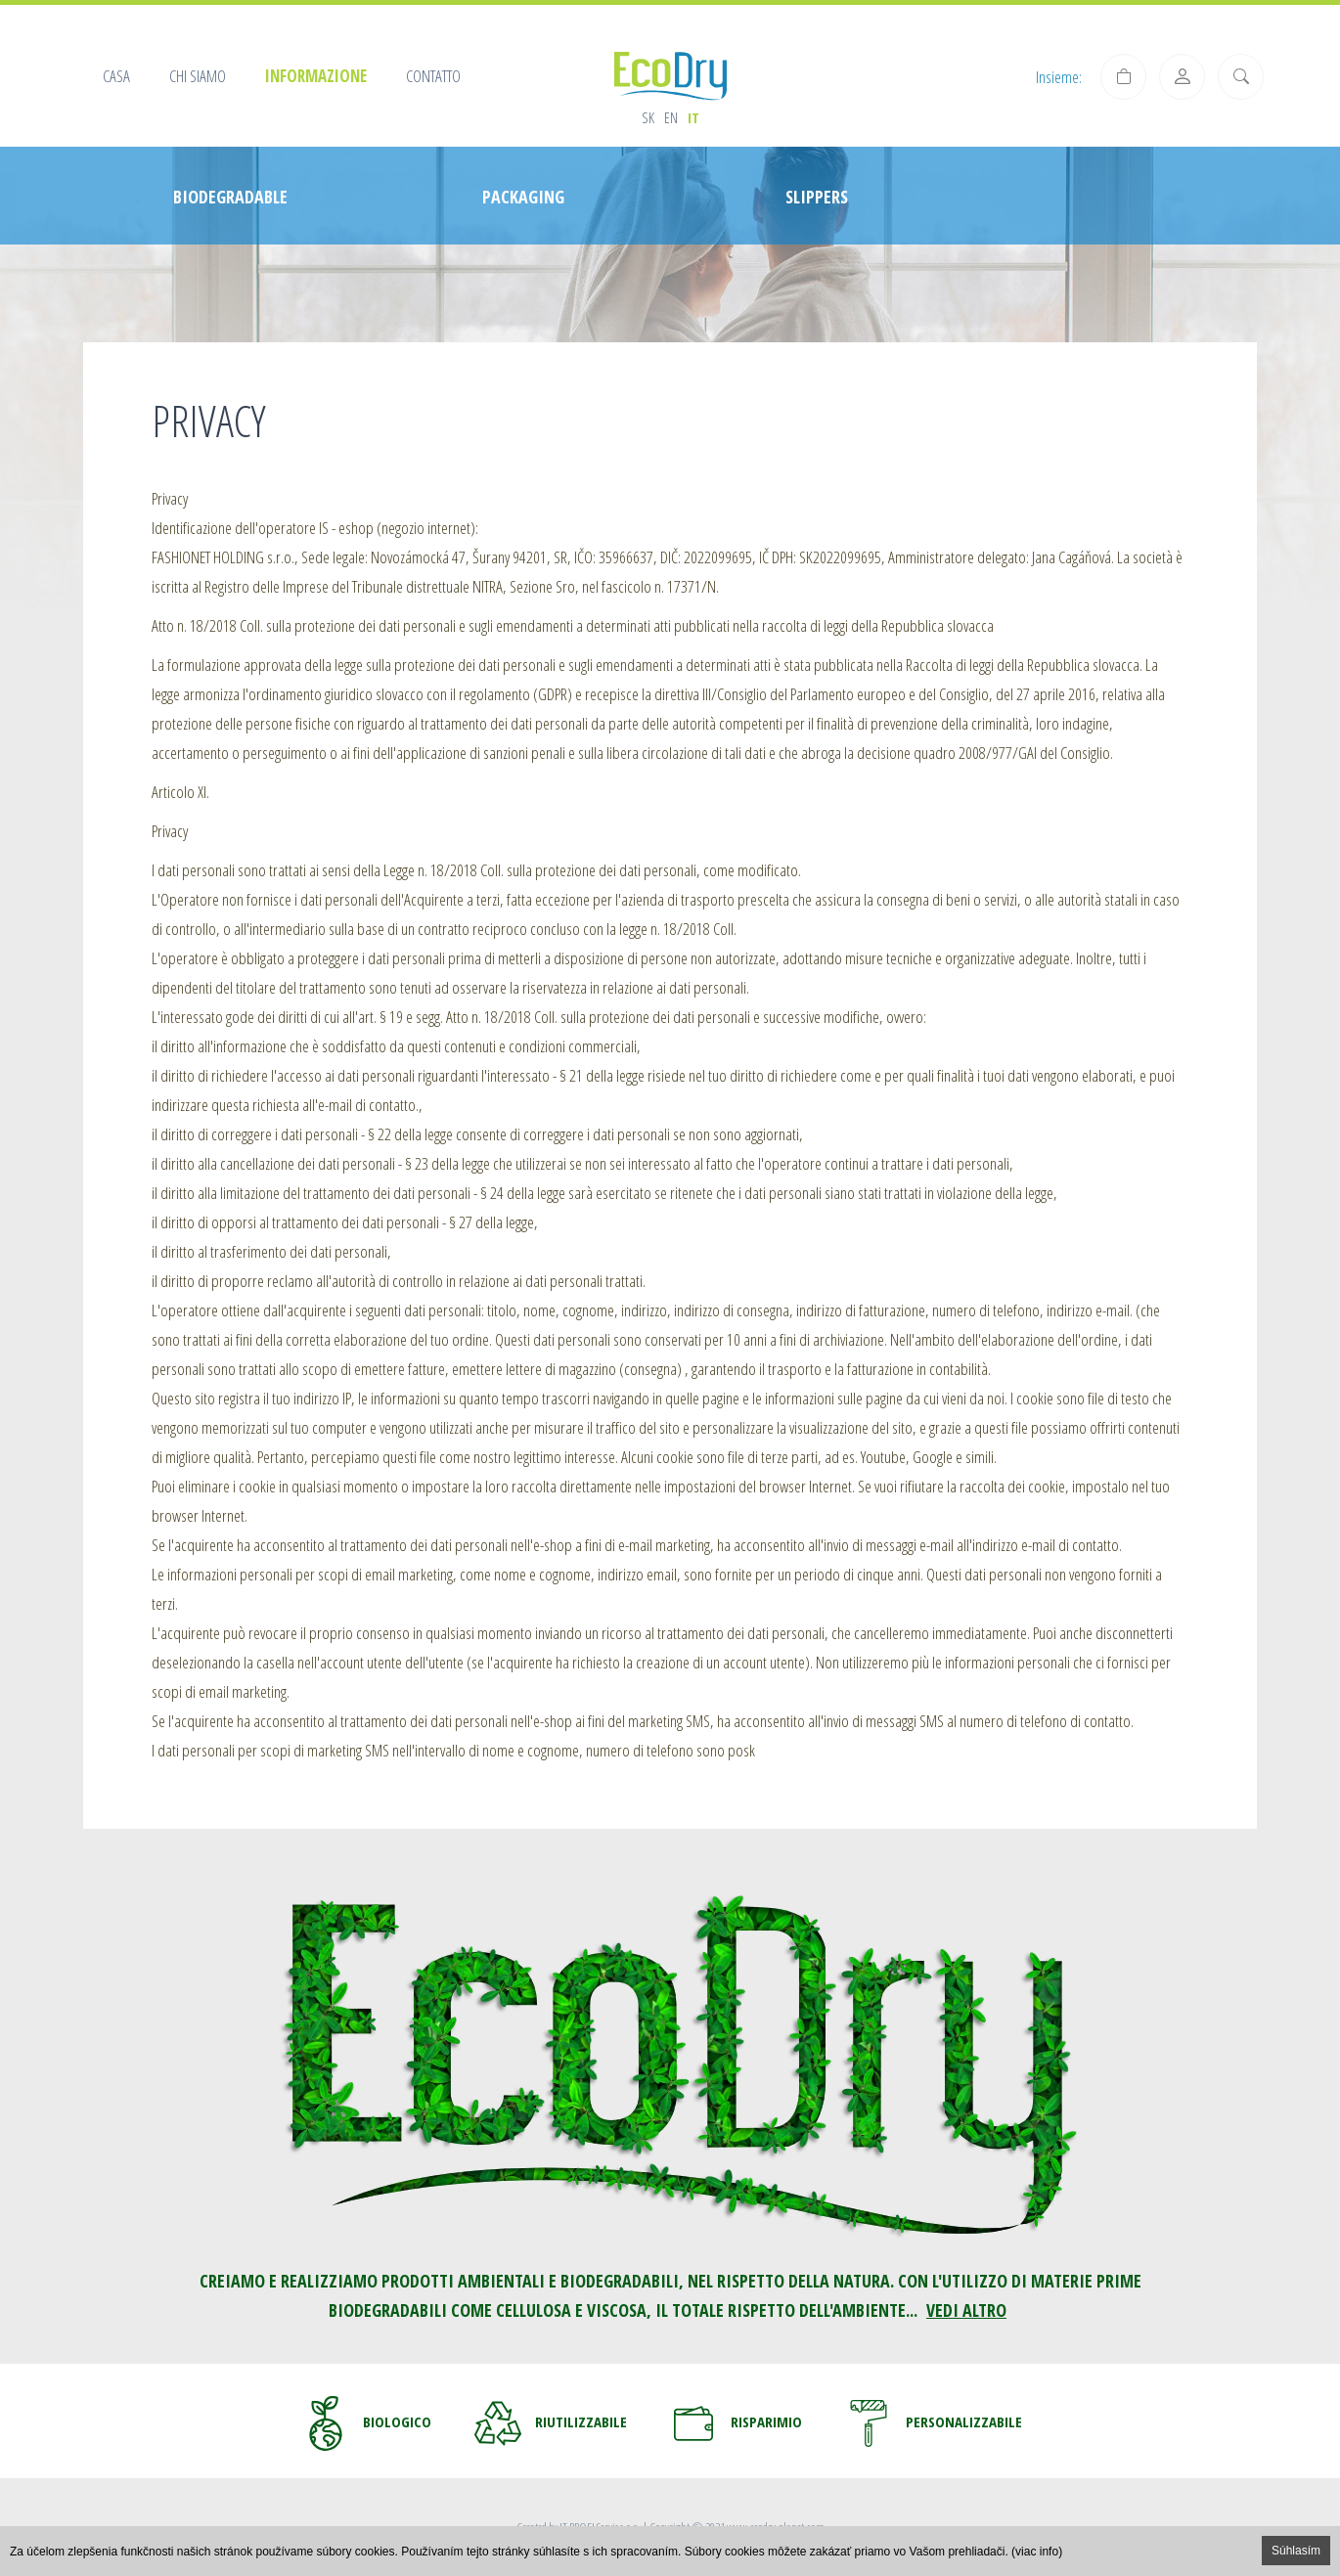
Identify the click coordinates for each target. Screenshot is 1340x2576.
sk (648, 117)
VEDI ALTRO (966, 2310)
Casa (116, 76)
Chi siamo (197, 76)
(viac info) (1036, 2551)
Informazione (316, 76)
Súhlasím (1296, 2550)
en (671, 117)
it (693, 117)
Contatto (433, 76)
